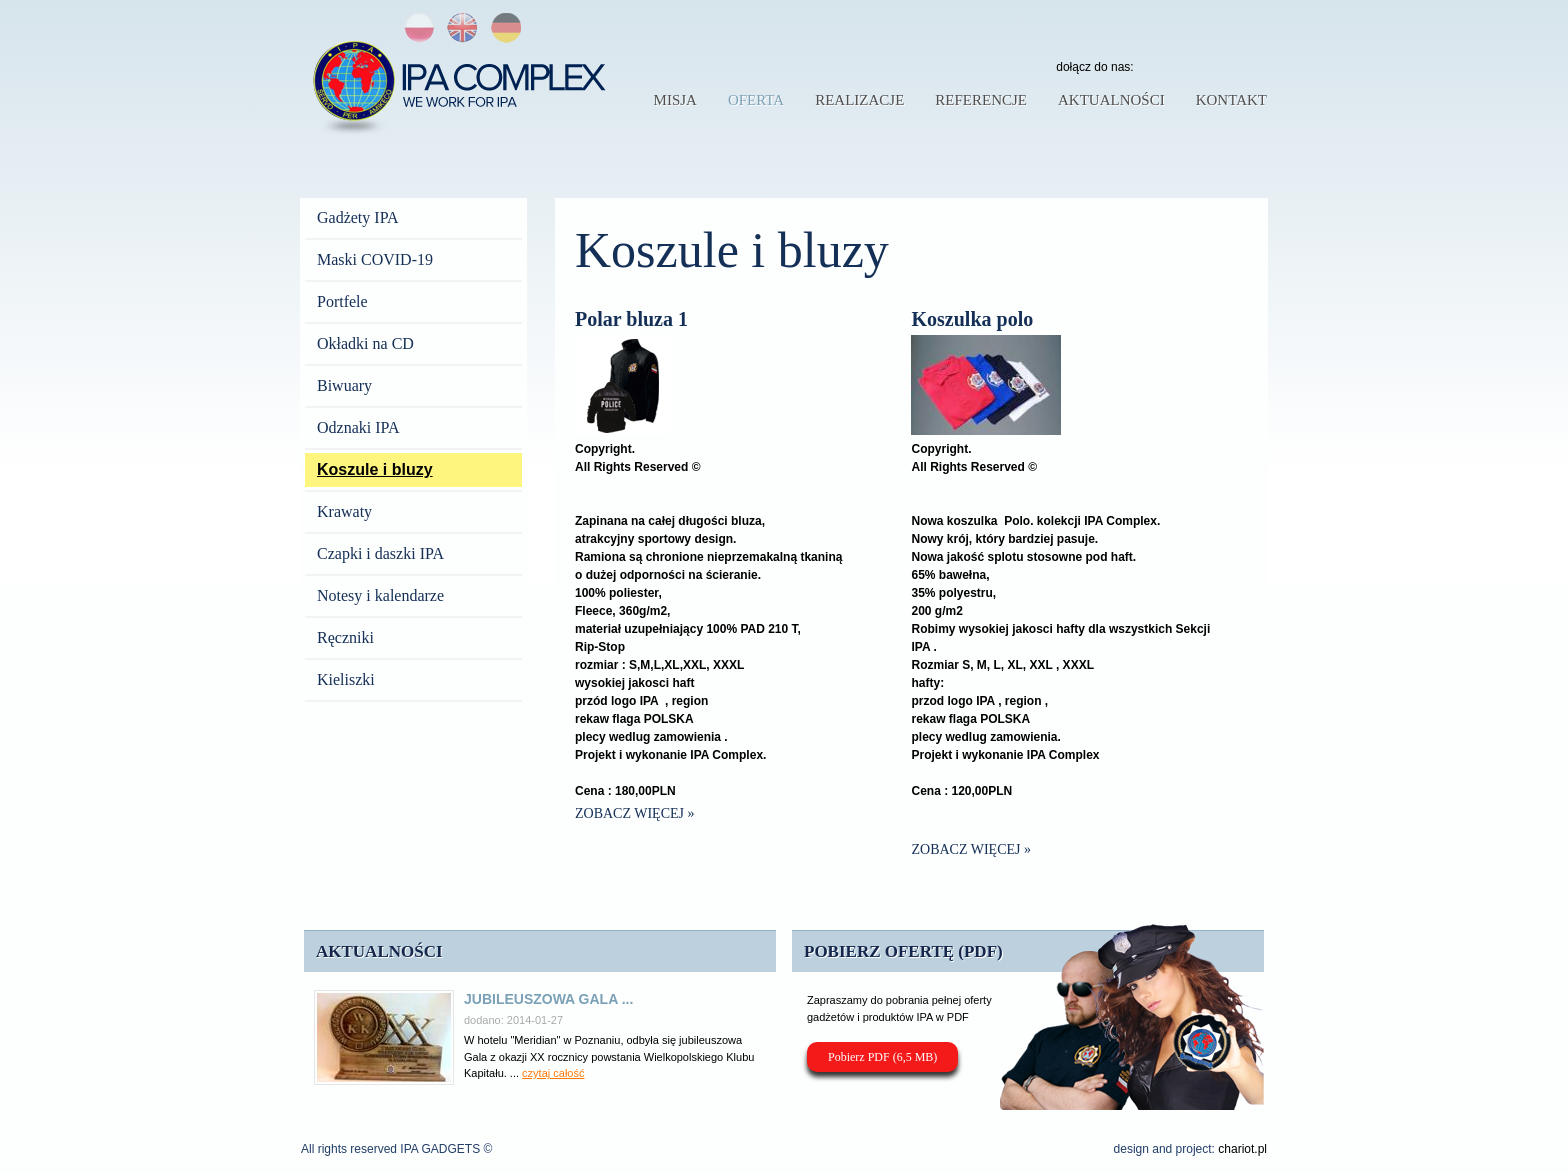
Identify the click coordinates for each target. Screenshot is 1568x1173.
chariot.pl (1242, 1149)
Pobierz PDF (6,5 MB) (882, 1057)
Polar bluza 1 (631, 319)
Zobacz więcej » (635, 813)
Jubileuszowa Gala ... (548, 999)
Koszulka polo (972, 319)
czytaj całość (553, 1073)
